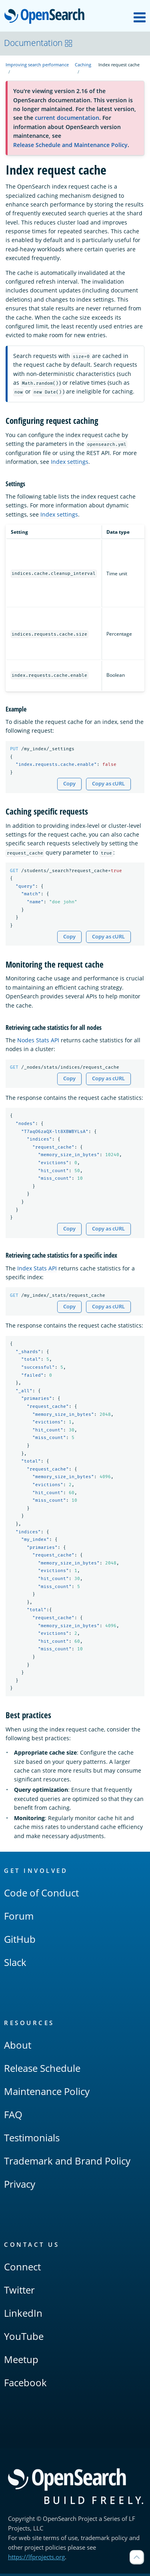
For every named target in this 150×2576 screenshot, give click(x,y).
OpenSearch (46, 16)
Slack (15, 1964)
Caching (83, 65)
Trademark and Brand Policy (67, 2163)
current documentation (67, 117)
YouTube (24, 2338)
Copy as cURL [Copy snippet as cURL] (108, 783)
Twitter (19, 2292)
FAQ (13, 2116)
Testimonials (32, 2140)
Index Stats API (37, 1269)
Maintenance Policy (47, 2093)
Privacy (19, 2186)
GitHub (20, 1941)
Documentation (38, 42)
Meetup (21, 2361)
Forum (19, 1918)
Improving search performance (37, 65)
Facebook (25, 2384)
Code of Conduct (41, 1895)
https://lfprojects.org (36, 2559)
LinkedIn (23, 2315)
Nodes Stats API (38, 1040)
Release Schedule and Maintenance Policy (70, 145)
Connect (22, 2269)
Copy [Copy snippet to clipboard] (69, 783)
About (17, 2047)
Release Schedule (42, 2070)
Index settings (69, 461)
